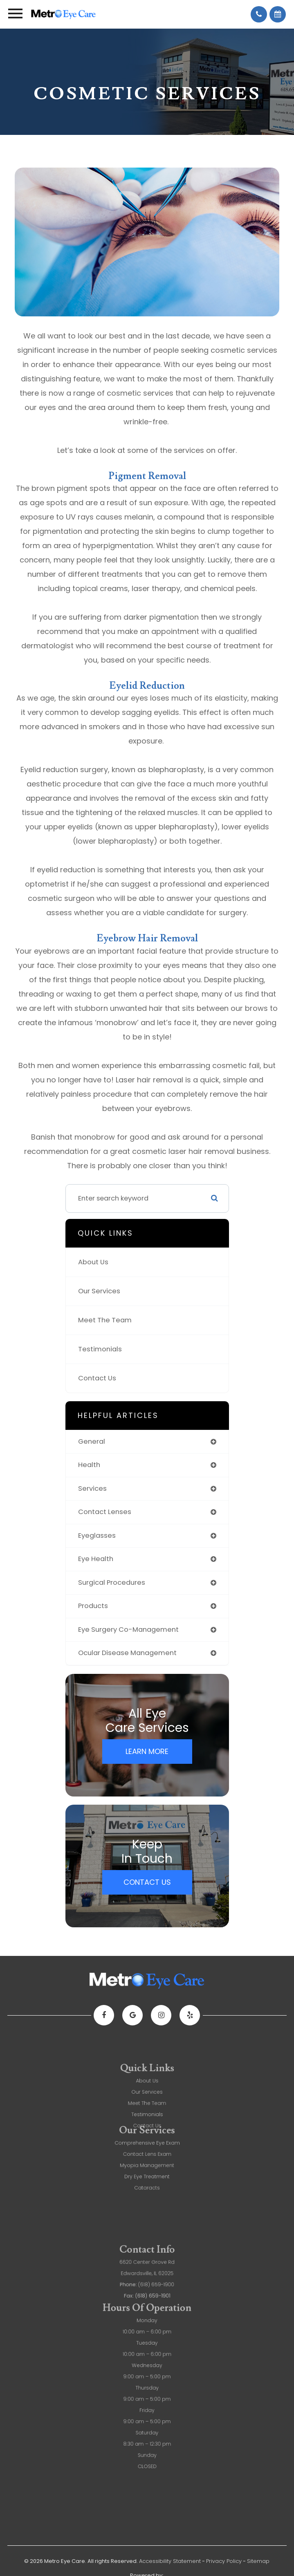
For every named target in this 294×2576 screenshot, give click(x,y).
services (92, 1488)
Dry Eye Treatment (147, 2152)
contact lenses (104, 1511)
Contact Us (97, 1378)
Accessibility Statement (170, 2561)
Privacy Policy (224, 2561)
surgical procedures (111, 1582)
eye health (95, 1559)
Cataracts (147, 2160)
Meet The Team (105, 1320)
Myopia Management (147, 2143)
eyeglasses (97, 1535)
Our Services (99, 1291)
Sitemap (258, 2561)
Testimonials (100, 1349)
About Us (93, 1262)
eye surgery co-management (128, 1629)
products (93, 1606)
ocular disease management (127, 1653)
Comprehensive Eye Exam (147, 2126)
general (91, 1441)
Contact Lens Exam (146, 2134)
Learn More (147, 1751)
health (89, 1464)
